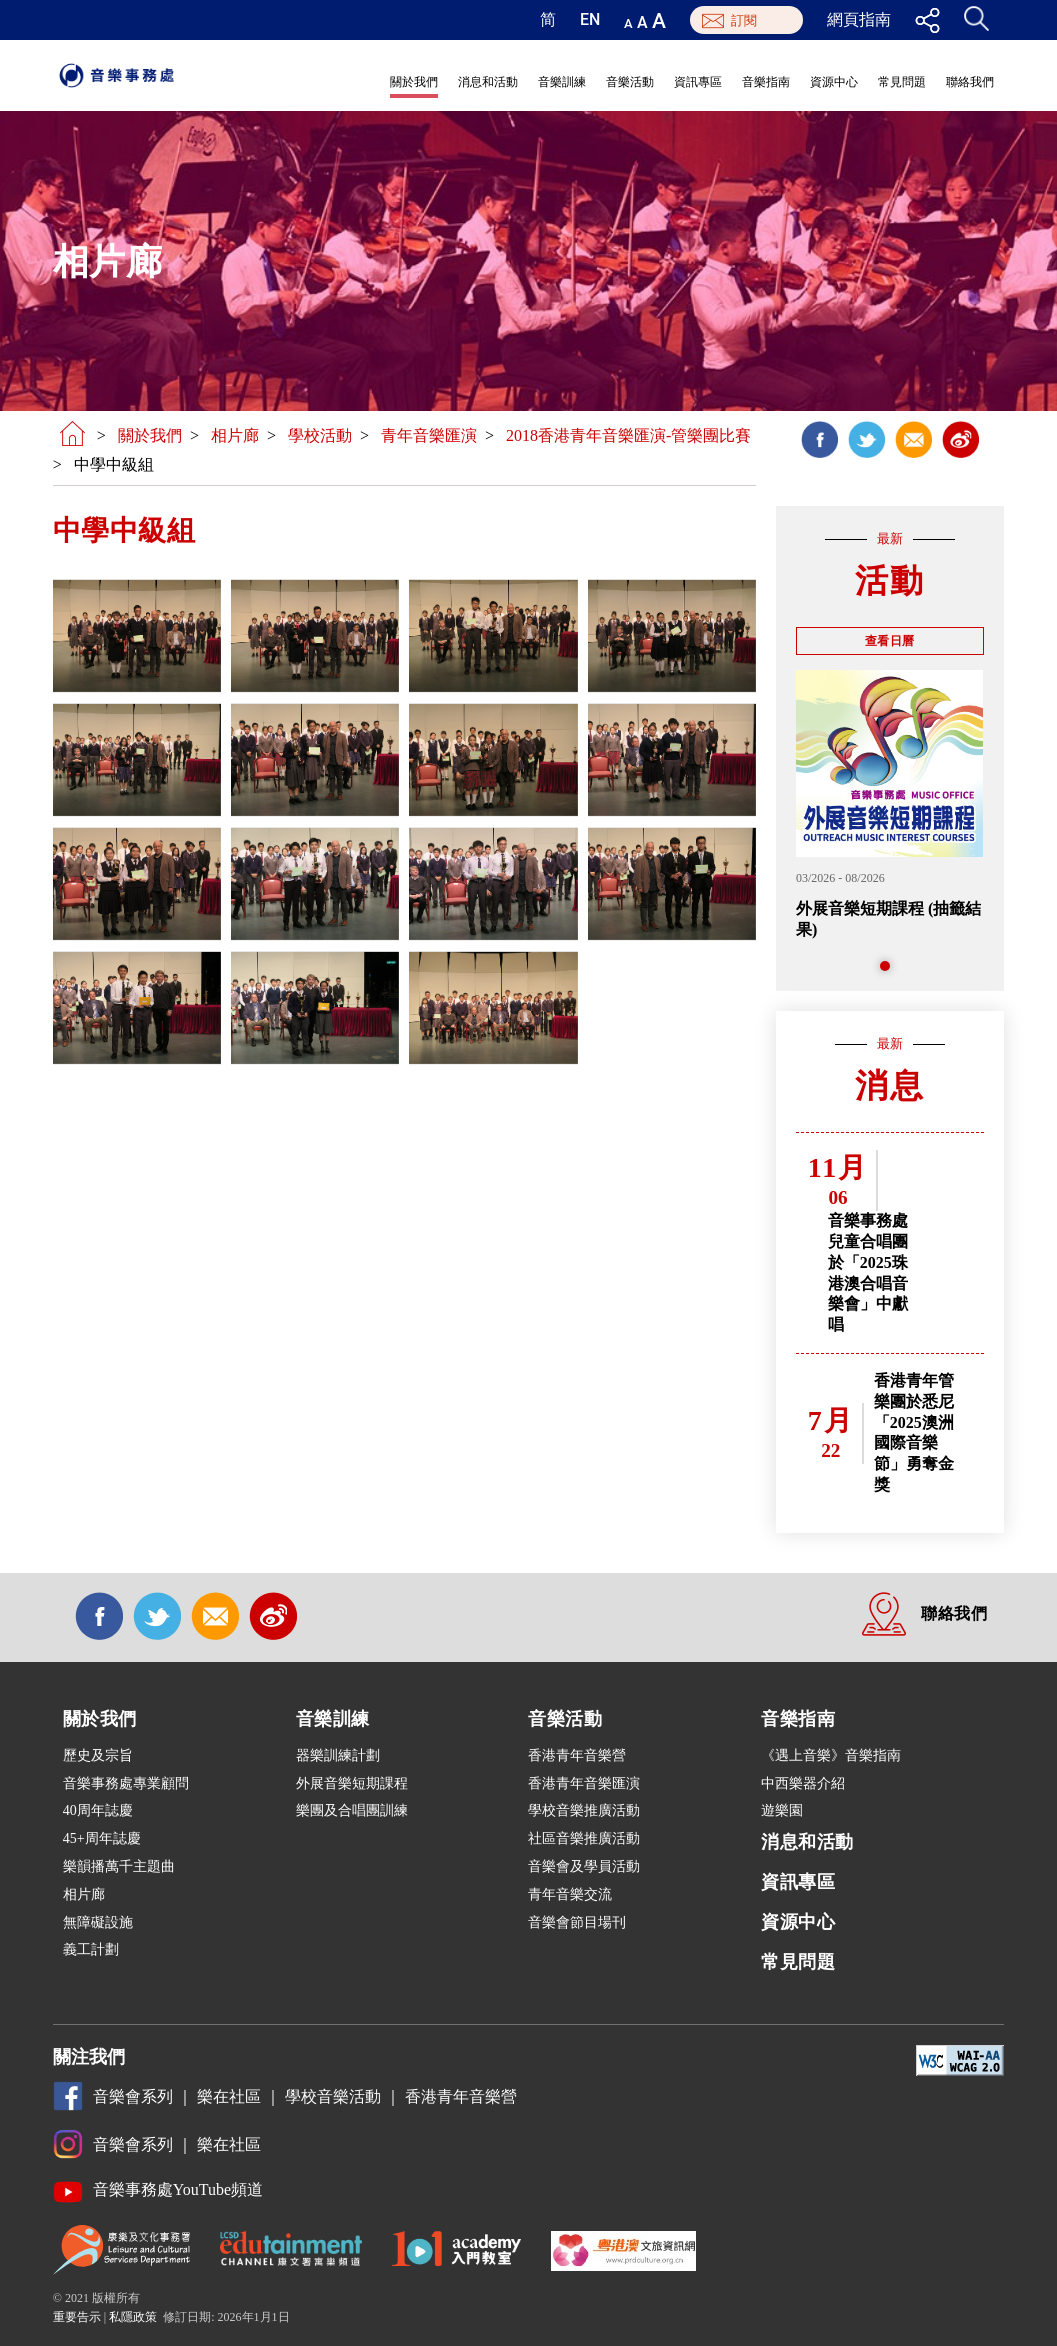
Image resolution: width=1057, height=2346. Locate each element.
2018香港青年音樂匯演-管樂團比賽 (628, 435)
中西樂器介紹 (803, 1783)
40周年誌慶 (98, 1810)
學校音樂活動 (333, 2096)
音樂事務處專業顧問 (126, 1783)
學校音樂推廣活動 (584, 1810)
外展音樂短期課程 (352, 1783)
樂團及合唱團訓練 (352, 1810)
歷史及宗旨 (98, 1755)
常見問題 (902, 82)
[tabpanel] (890, 805)
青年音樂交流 (570, 1894)
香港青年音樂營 (577, 1755)
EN (590, 20)
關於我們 (414, 82)
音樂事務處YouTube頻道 (178, 2190)
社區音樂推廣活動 (584, 1838)
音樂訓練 (562, 82)
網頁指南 (859, 20)
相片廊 (235, 435)
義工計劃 (91, 1949)
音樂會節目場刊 (577, 1922)
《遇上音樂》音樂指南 (831, 1755)
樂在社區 (229, 2096)
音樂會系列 (133, 2097)
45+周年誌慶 (102, 1838)
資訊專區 (698, 82)
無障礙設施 (98, 1922)
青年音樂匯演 (429, 435)
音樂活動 (630, 82)
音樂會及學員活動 (584, 1866)
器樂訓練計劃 (338, 1755)
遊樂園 (782, 1810)
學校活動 (320, 435)
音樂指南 (766, 82)
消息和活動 (488, 82)
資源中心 (834, 82)
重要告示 (77, 2317)
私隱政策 (133, 2317)
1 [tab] (890, 971)
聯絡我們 (970, 82)
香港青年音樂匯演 (584, 1783)
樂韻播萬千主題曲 (119, 1866)
